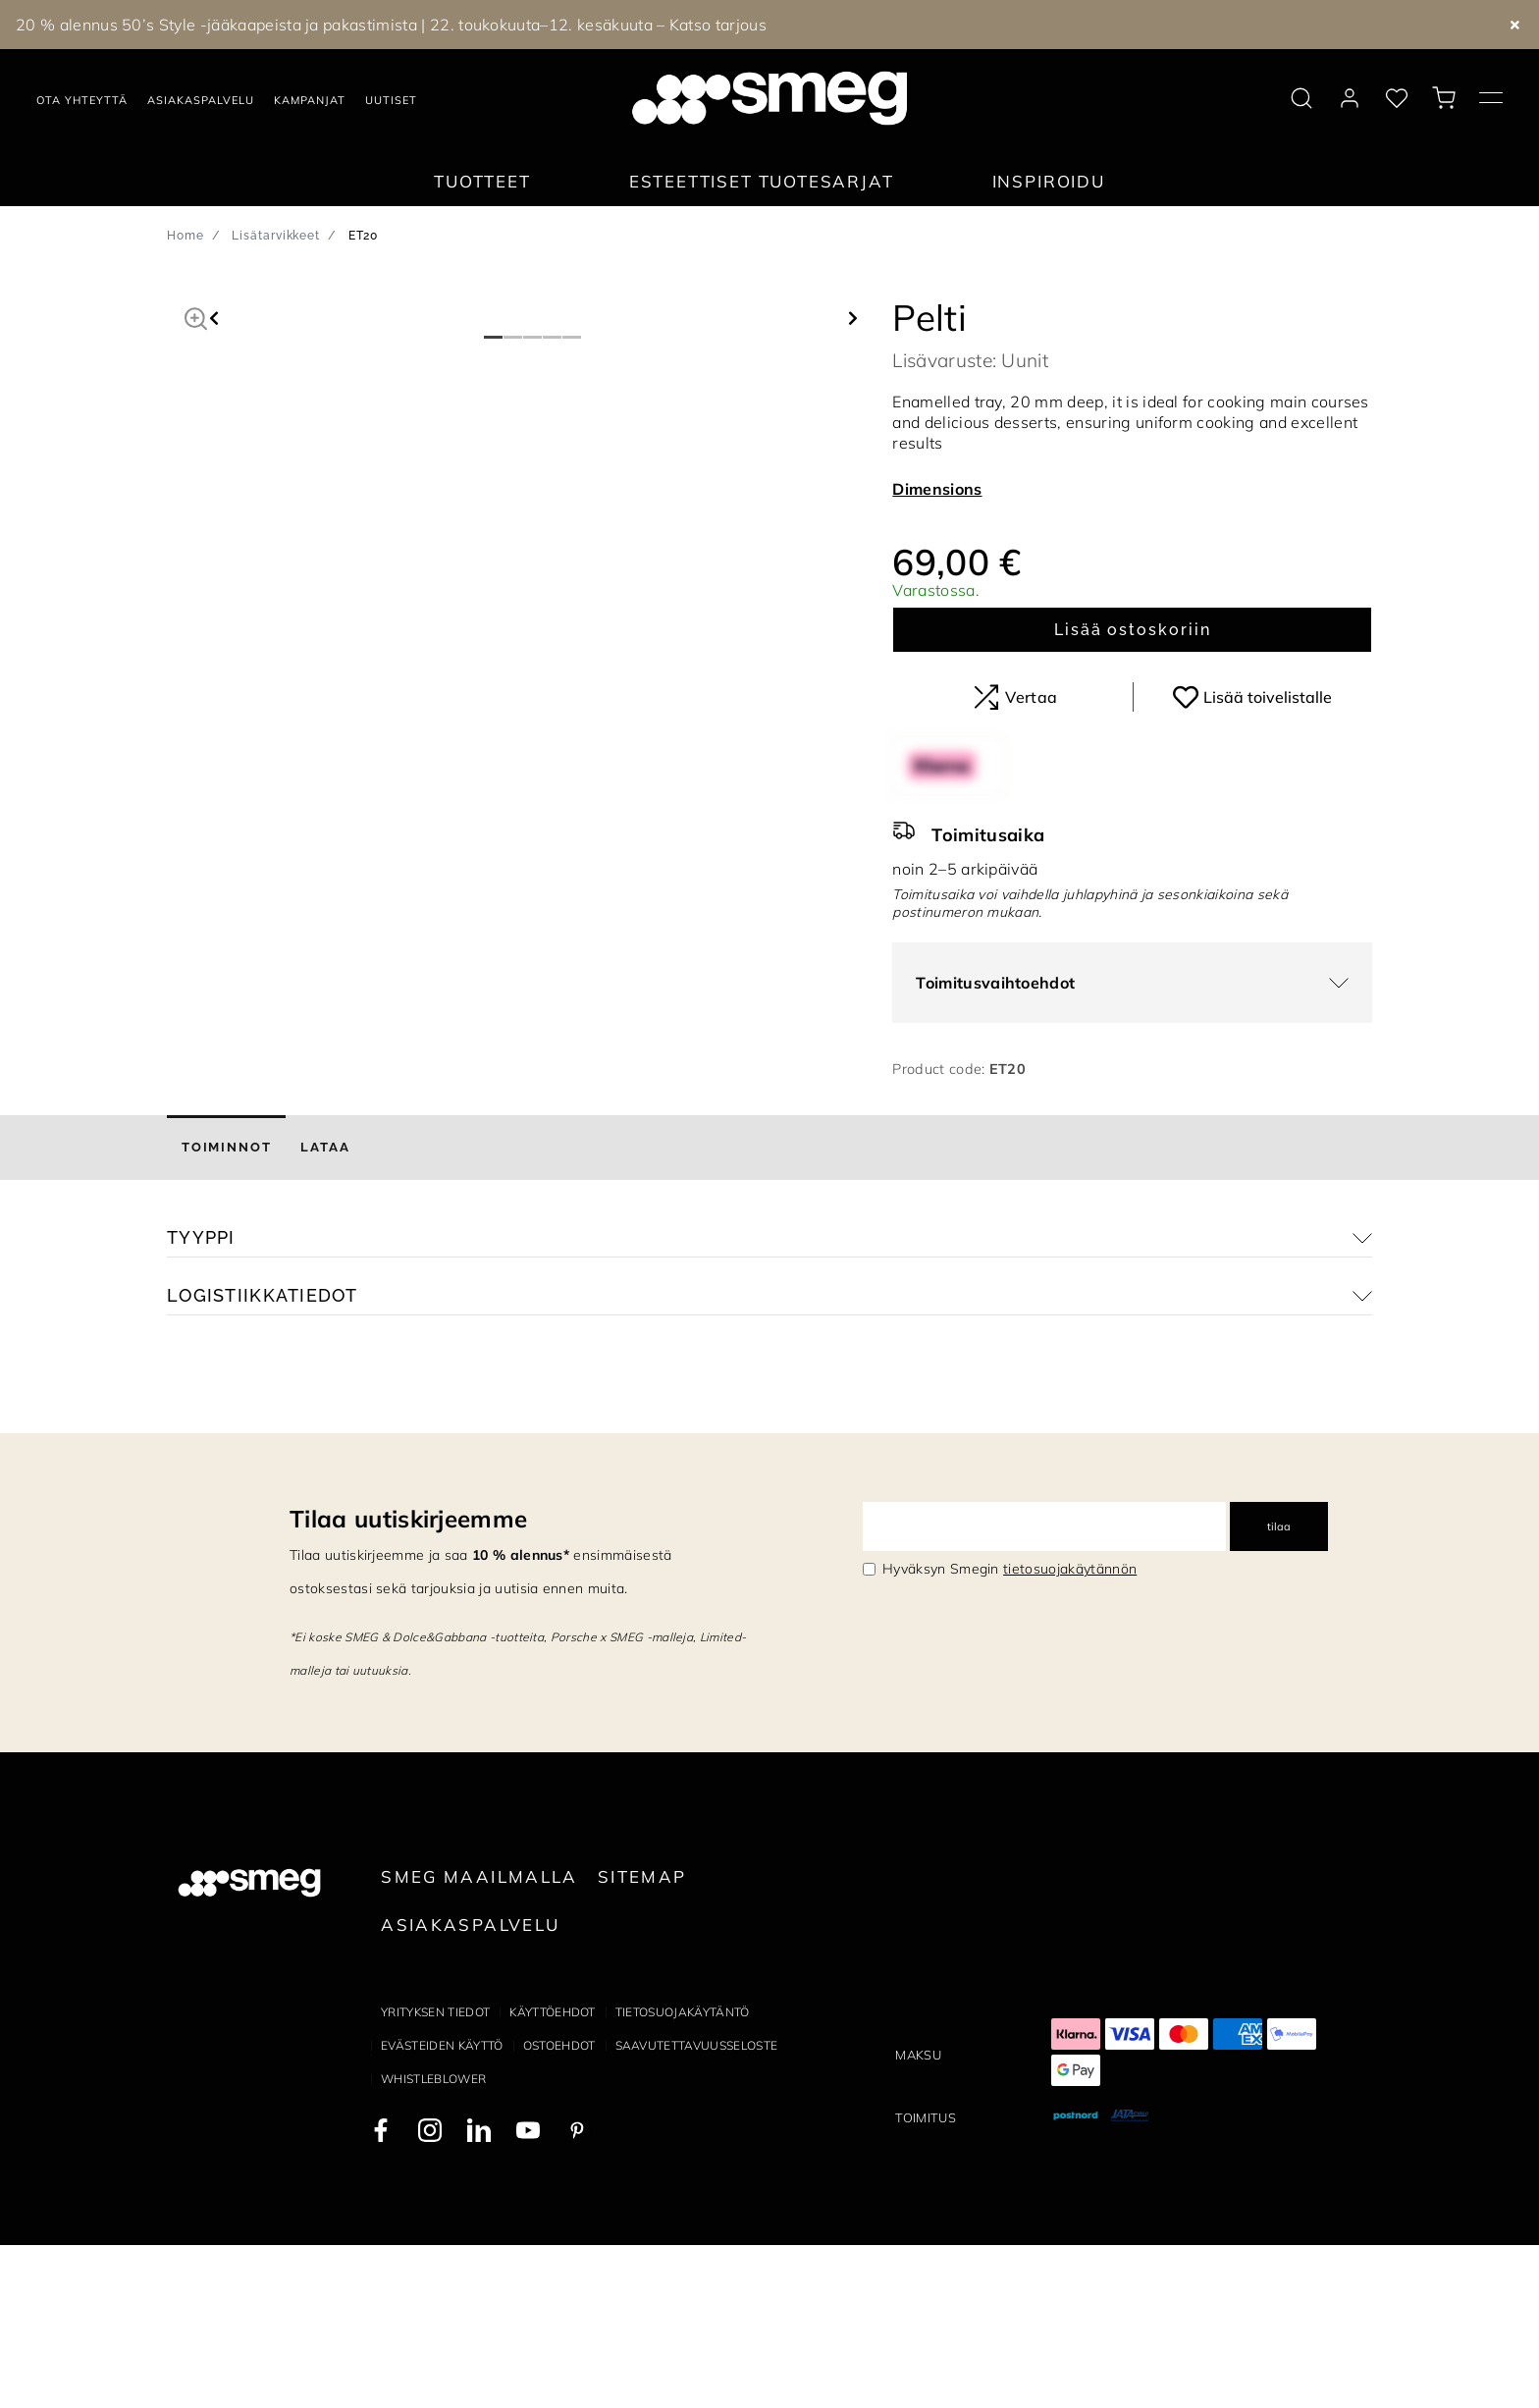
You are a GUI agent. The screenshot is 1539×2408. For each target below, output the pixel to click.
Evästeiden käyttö (442, 2208)
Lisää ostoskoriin (1132, 629)
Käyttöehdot (552, 2174)
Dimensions (937, 489)
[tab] (226, 1311)
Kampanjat (309, 100)
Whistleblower (433, 2241)
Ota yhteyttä (82, 100)
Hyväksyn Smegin (1009, 1732)
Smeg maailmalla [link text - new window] (479, 2040)
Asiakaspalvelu (200, 100)
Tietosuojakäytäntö (682, 2174)
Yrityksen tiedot (435, 2174)
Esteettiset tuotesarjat (761, 181)
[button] (196, 316)
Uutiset (391, 100)
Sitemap (642, 2040)
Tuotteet (482, 181)
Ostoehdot (559, 2208)
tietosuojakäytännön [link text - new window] (1070, 1732)
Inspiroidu (1048, 181)
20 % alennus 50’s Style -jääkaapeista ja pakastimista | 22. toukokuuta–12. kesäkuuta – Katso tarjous (391, 24)
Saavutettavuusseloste (696, 2208)
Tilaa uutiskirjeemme (408, 1682)
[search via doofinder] (1301, 98)
